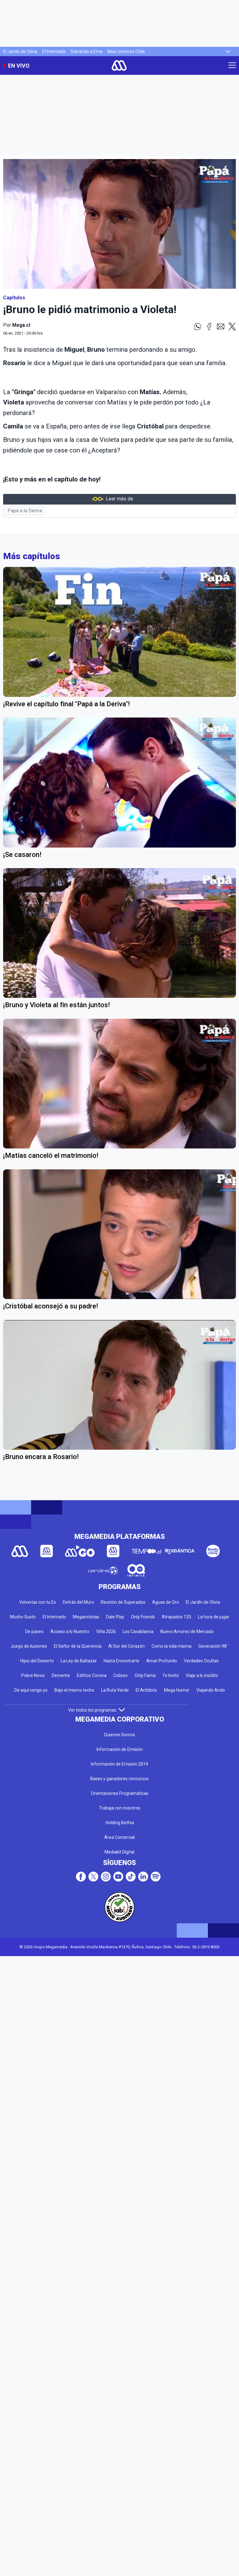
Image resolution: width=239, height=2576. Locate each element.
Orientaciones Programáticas (119, 1793)
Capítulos (14, 298)
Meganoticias (86, 1616)
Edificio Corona (91, 1675)
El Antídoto (146, 1690)
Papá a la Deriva (24, 511)
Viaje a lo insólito (202, 1675)
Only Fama (145, 1675)
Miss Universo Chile (126, 51)
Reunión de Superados (123, 1602)
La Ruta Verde (115, 1690)
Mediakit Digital (119, 1851)
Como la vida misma (171, 1646)
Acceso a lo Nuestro (69, 1631)
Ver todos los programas (96, 1710)
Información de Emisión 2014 (119, 1764)
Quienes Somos (119, 1734)
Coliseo (120, 1675)
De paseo (34, 1631)
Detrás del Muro (78, 1602)
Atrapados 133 (176, 1616)
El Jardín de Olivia (20, 51)
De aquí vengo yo (31, 1690)
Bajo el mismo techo (74, 1690)
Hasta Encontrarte (121, 1660)
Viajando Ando (210, 1690)
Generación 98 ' (213, 1646)
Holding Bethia (119, 1822)
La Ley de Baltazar (79, 1660)
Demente (61, 1675)
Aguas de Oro (165, 1602)
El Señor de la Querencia (77, 1646)
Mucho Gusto (23, 1616)
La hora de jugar (213, 1616)
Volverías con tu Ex (37, 1602)
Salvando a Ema (86, 51)
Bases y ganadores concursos (119, 1778)
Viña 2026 (106, 1631)
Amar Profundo (161, 1660)
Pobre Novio (33, 1675)
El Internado (54, 51)
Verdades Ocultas (201, 1660)
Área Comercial (119, 1837)
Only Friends (143, 1616)
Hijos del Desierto (37, 1660)
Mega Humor (177, 1690)
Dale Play (115, 1616)
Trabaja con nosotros (119, 1807)
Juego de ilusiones (29, 1646)
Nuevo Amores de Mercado (187, 1631)
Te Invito (170, 1675)
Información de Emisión (119, 1749)
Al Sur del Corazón (126, 1646)
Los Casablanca (138, 1631)
